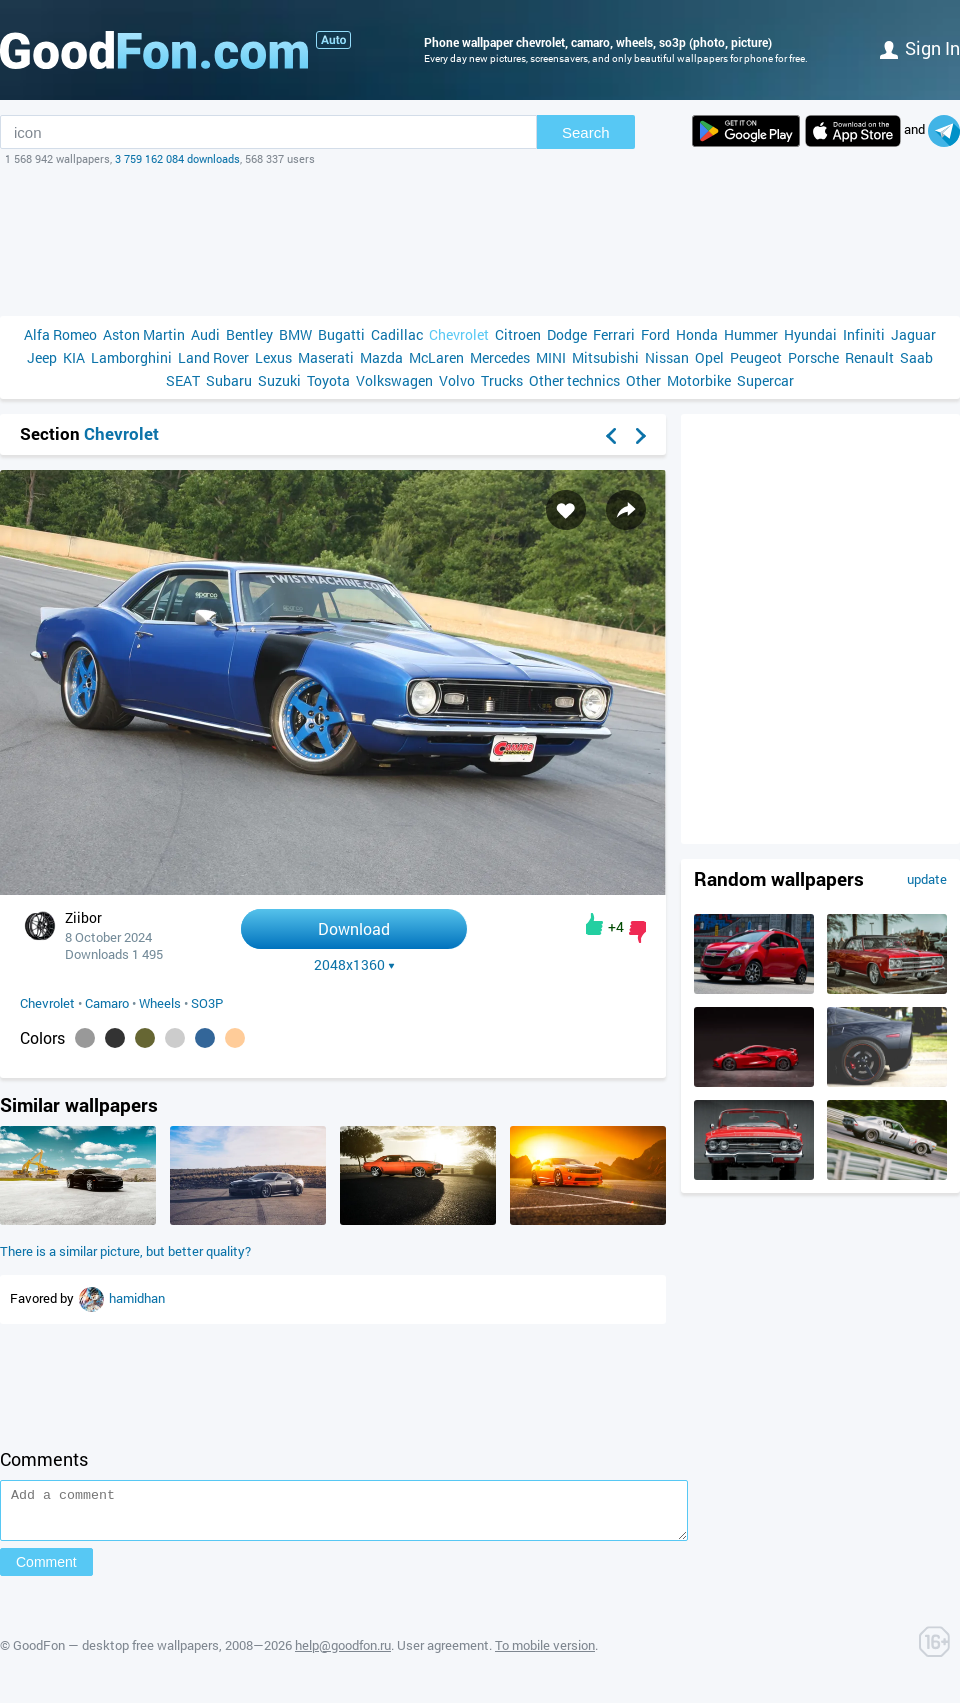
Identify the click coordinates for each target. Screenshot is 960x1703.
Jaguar (913, 334)
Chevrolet (459, 334)
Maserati (326, 357)
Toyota (328, 380)
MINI (551, 357)
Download (354, 928)
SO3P (207, 1003)
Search (586, 132)
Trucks (502, 380)
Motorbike (699, 380)
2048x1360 (354, 965)
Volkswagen (394, 380)
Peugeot (756, 357)
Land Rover (213, 357)
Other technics (574, 380)
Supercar (765, 380)
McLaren (436, 357)
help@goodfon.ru (343, 1654)
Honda (697, 334)
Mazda (381, 357)
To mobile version (545, 1654)
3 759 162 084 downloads (177, 158)
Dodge (567, 334)
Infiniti (864, 334)
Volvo (457, 380)
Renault (869, 357)
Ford (655, 334)
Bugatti (341, 334)
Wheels (160, 1003)
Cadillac (397, 334)
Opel (709, 357)
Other (643, 380)
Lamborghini (131, 357)
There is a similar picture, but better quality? (125, 1251)
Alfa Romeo (60, 334)
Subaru (229, 380)
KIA (74, 357)
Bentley (249, 334)
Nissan (667, 357)
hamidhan (137, 1298)
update (927, 879)
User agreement (443, 1654)
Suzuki (279, 380)
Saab (916, 357)
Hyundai (810, 334)
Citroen (518, 334)
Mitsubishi (605, 357)
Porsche (813, 357)
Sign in (920, 48)
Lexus (273, 357)
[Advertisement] (480, 241)
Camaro (107, 1003)
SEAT (183, 380)
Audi (205, 334)
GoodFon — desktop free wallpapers (116, 1654)
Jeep (42, 357)
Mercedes (500, 357)
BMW (295, 334)
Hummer (751, 334)
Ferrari (614, 334)
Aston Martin (144, 334)
